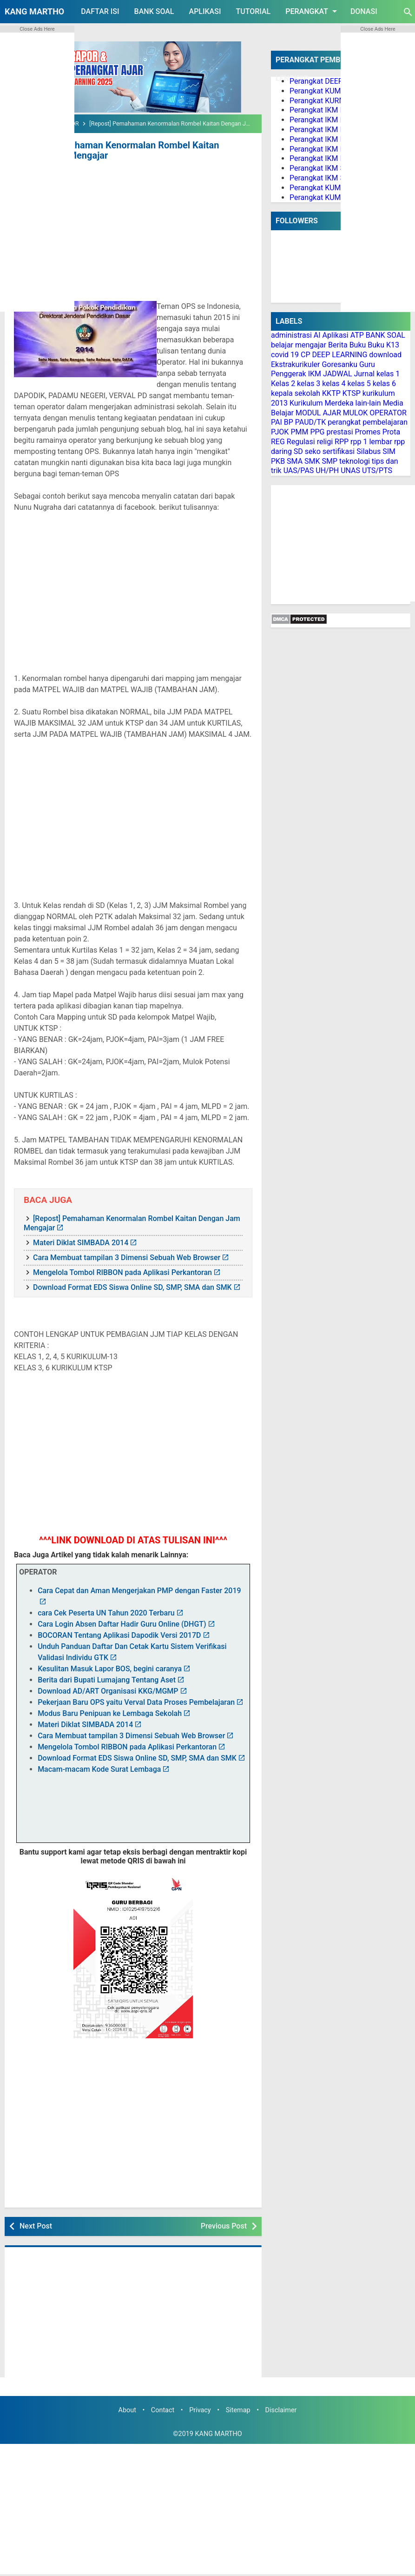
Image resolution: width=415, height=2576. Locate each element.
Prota (391, 431)
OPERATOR (388, 412)
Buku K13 (383, 344)
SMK (312, 461)
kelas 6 (384, 383)
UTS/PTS (377, 470)
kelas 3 (308, 383)
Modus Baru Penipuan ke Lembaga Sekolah (110, 1713)
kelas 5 (359, 383)
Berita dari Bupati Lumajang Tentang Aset (107, 1679)
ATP (357, 335)
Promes (368, 431)
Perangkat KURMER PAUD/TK (338, 100)
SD (298, 451)
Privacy (200, 2410)
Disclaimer (281, 2410)
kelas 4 (333, 383)
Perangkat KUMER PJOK (329, 197)
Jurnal (364, 373)
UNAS (350, 470)
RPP (342, 441)
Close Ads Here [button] (37, 29)
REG (278, 441)
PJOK (280, 431)
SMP (330, 461)
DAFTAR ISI (100, 11)
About (127, 2410)
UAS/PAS (298, 470)
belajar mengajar (298, 344)
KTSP (352, 393)
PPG (317, 431)
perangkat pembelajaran (368, 422)
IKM (314, 373)
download (385, 354)
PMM (299, 431)
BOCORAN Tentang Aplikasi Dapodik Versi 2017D (119, 1635)
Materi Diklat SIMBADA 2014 (80, 1242)
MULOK (355, 412)
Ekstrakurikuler (295, 364)
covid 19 (285, 354)
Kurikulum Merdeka (322, 403)
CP (305, 354)
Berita (338, 344)
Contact (162, 2410)
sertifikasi (339, 451)
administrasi (291, 335)
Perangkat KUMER (319, 91)
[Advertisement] (133, 232)
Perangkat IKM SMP (323, 168)
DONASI (363, 11)
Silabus (368, 451)
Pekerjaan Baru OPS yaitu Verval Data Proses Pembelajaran (136, 1702)
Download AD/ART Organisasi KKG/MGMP (108, 1691)
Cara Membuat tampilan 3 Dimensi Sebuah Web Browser (126, 1257)
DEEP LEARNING (339, 354)
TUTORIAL (253, 11)
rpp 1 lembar (371, 441)
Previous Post (224, 2226)
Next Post (36, 2226)
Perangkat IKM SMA (323, 178)
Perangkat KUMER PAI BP (332, 187)
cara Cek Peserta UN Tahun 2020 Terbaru (106, 1612)
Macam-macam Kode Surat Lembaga (99, 1769)
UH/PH (327, 470)
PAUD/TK (310, 422)
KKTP (331, 393)
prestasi (339, 431)
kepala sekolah (295, 393)
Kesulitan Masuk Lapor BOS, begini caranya (110, 1668)
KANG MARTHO (34, 11)
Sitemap (238, 2410)
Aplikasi (336, 335)
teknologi (354, 461)
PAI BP (282, 422)
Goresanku (339, 364)
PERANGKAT (312, 11)
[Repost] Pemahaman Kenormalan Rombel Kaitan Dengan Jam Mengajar (116, 150)
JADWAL (337, 373)
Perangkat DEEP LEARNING (335, 81)
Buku (357, 344)
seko (313, 451)
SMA (295, 461)
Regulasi (301, 441)
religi (325, 441)
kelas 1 (388, 373)
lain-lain (368, 403)
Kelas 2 (283, 383)
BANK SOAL (154, 11)
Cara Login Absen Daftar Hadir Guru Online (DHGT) (122, 1624)
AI (317, 335)
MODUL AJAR (318, 412)
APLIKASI (205, 11)
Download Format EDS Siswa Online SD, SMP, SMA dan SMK (132, 1287)
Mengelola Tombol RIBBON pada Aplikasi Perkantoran (122, 1272)
